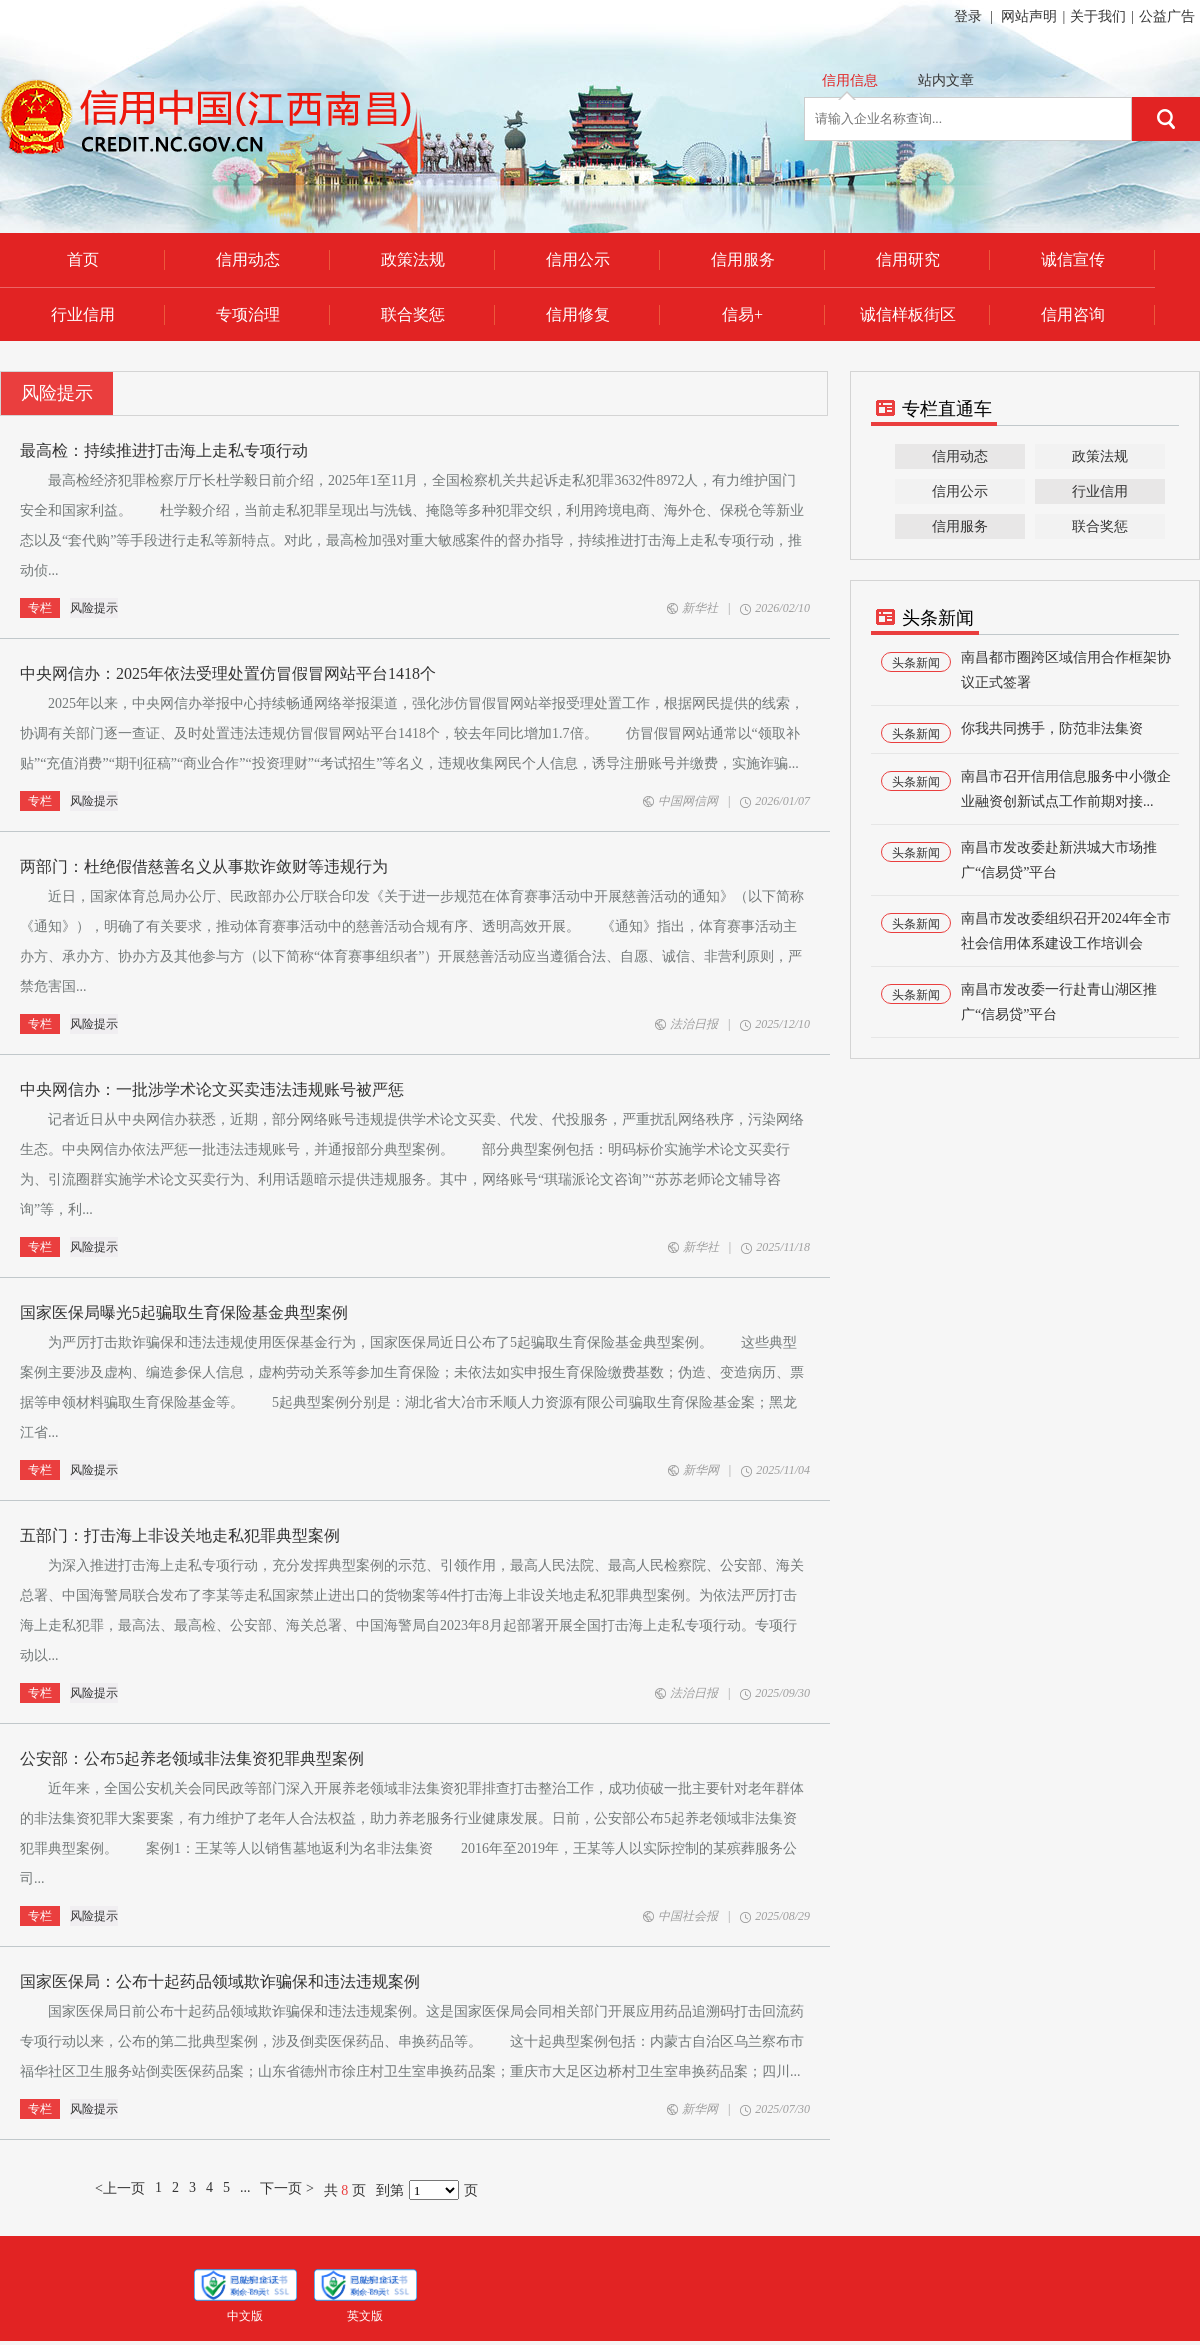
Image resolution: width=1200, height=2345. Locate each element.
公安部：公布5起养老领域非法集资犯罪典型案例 (192, 1758)
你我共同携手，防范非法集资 (1052, 728)
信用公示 (960, 491)
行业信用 (1100, 491)
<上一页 (120, 2188)
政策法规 (1100, 456)
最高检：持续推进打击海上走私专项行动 (164, 450)
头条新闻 (916, 663)
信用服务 (960, 526)
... (245, 2187)
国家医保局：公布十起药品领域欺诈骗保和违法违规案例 (220, 1981)
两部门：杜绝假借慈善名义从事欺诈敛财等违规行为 (204, 866)
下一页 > (286, 2188)
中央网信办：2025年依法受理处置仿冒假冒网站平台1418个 (228, 673)
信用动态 (960, 456)
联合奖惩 (1100, 526)
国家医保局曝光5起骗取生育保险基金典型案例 (184, 1312)
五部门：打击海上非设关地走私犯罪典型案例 (180, 1535)
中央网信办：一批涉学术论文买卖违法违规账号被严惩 (212, 1089)
